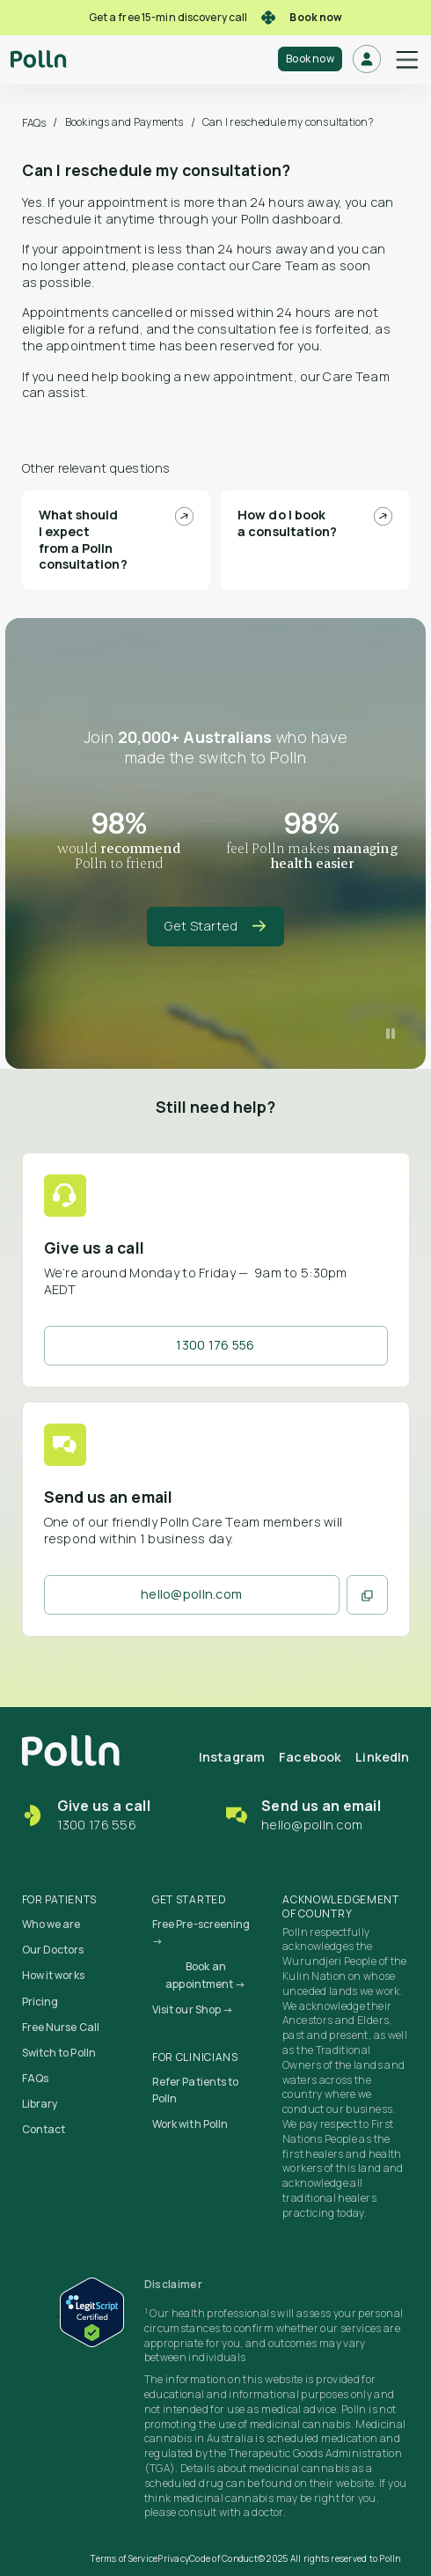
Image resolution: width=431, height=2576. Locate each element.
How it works (53, 1975)
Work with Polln (190, 2123)
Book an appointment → (205, 1975)
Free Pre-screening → (201, 1932)
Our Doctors (53, 1949)
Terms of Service (124, 2558)
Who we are (51, 1924)
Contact (44, 2129)
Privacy (173, 2558)
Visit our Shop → (193, 2009)
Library (40, 2103)
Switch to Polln (59, 2052)
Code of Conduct (223, 2558)
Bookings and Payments (124, 121)
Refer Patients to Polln (195, 2090)
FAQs (34, 122)
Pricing (40, 2001)
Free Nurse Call (61, 2027)
